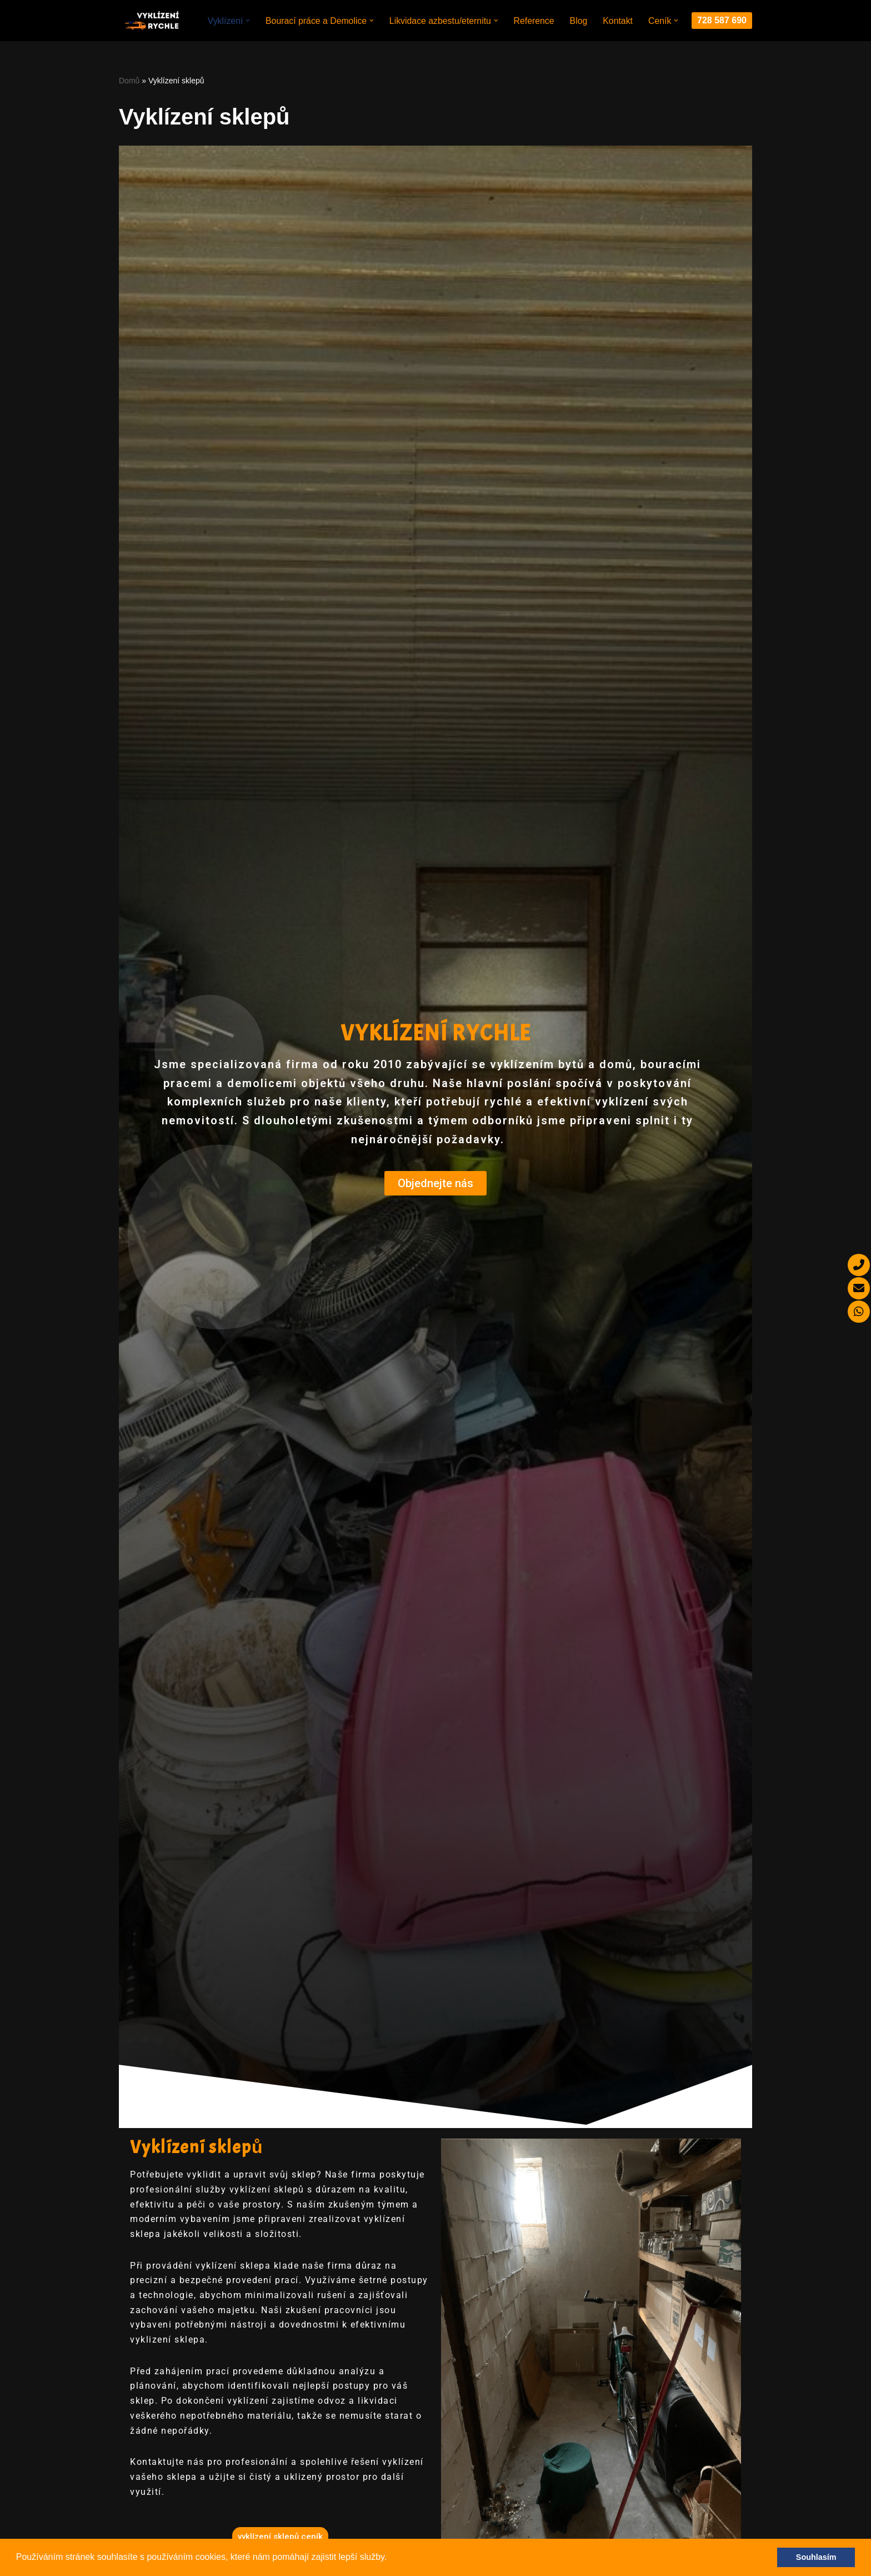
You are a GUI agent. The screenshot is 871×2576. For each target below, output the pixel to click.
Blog (579, 14)
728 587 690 (722, 22)
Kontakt (618, 14)
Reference (533, 14)
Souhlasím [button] (816, 2557)
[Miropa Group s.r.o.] (152, 21)
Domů (129, 83)
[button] (391, 2558)
